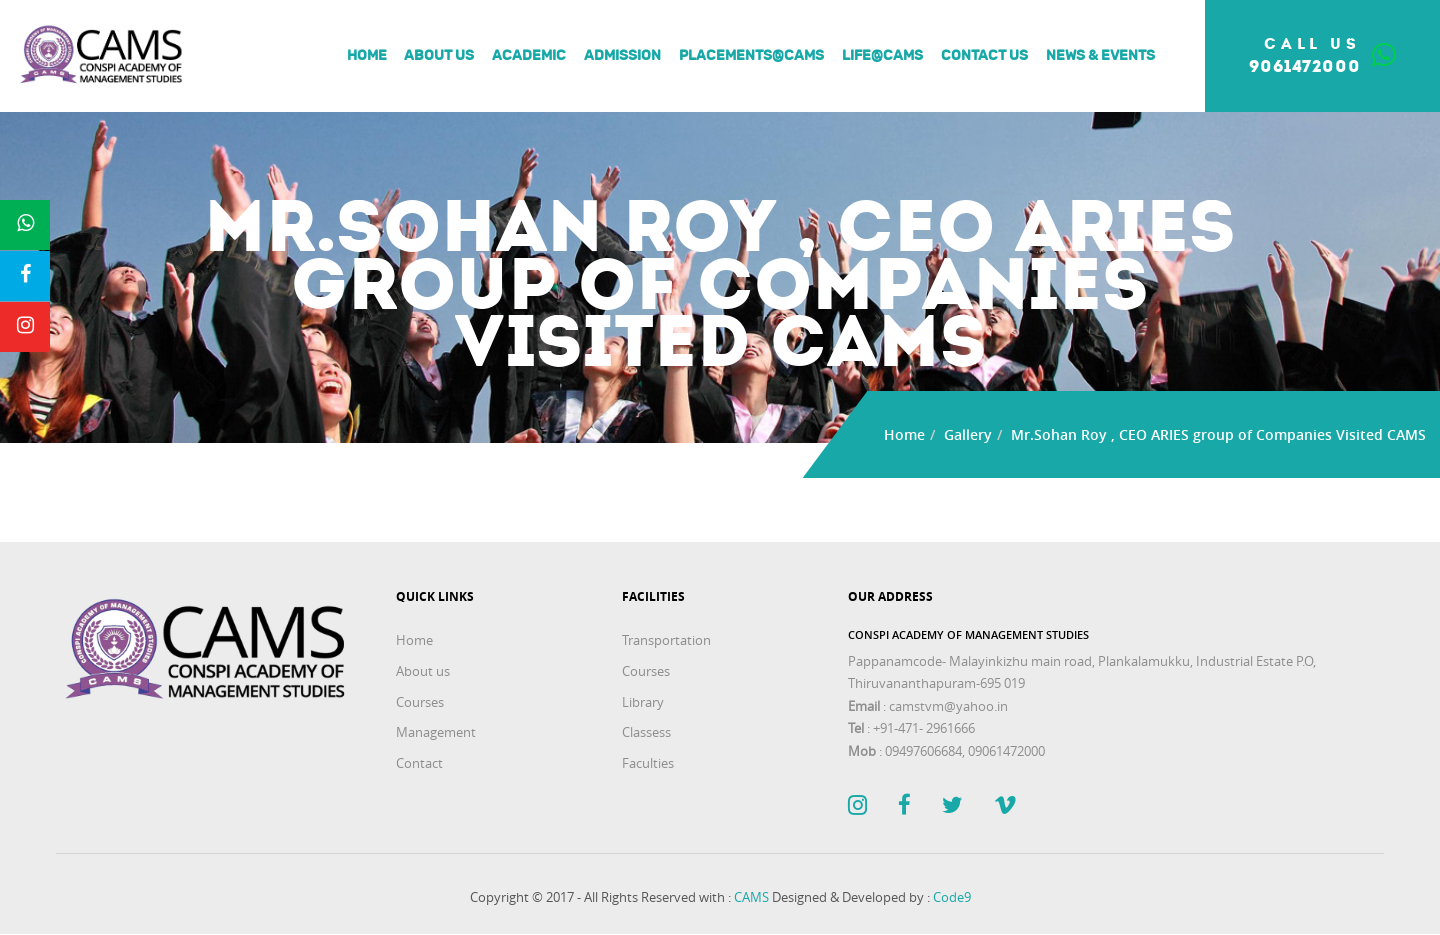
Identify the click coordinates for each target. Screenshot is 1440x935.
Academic (525, 56)
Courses (420, 702)
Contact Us (979, 56)
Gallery (968, 434)
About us (435, 56)
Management (436, 733)
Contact (419, 763)
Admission (617, 56)
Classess (646, 733)
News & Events (1095, 56)
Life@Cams (877, 56)
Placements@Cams (746, 56)
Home (362, 56)
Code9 (952, 897)
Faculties (648, 763)
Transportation (666, 640)
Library (643, 702)
